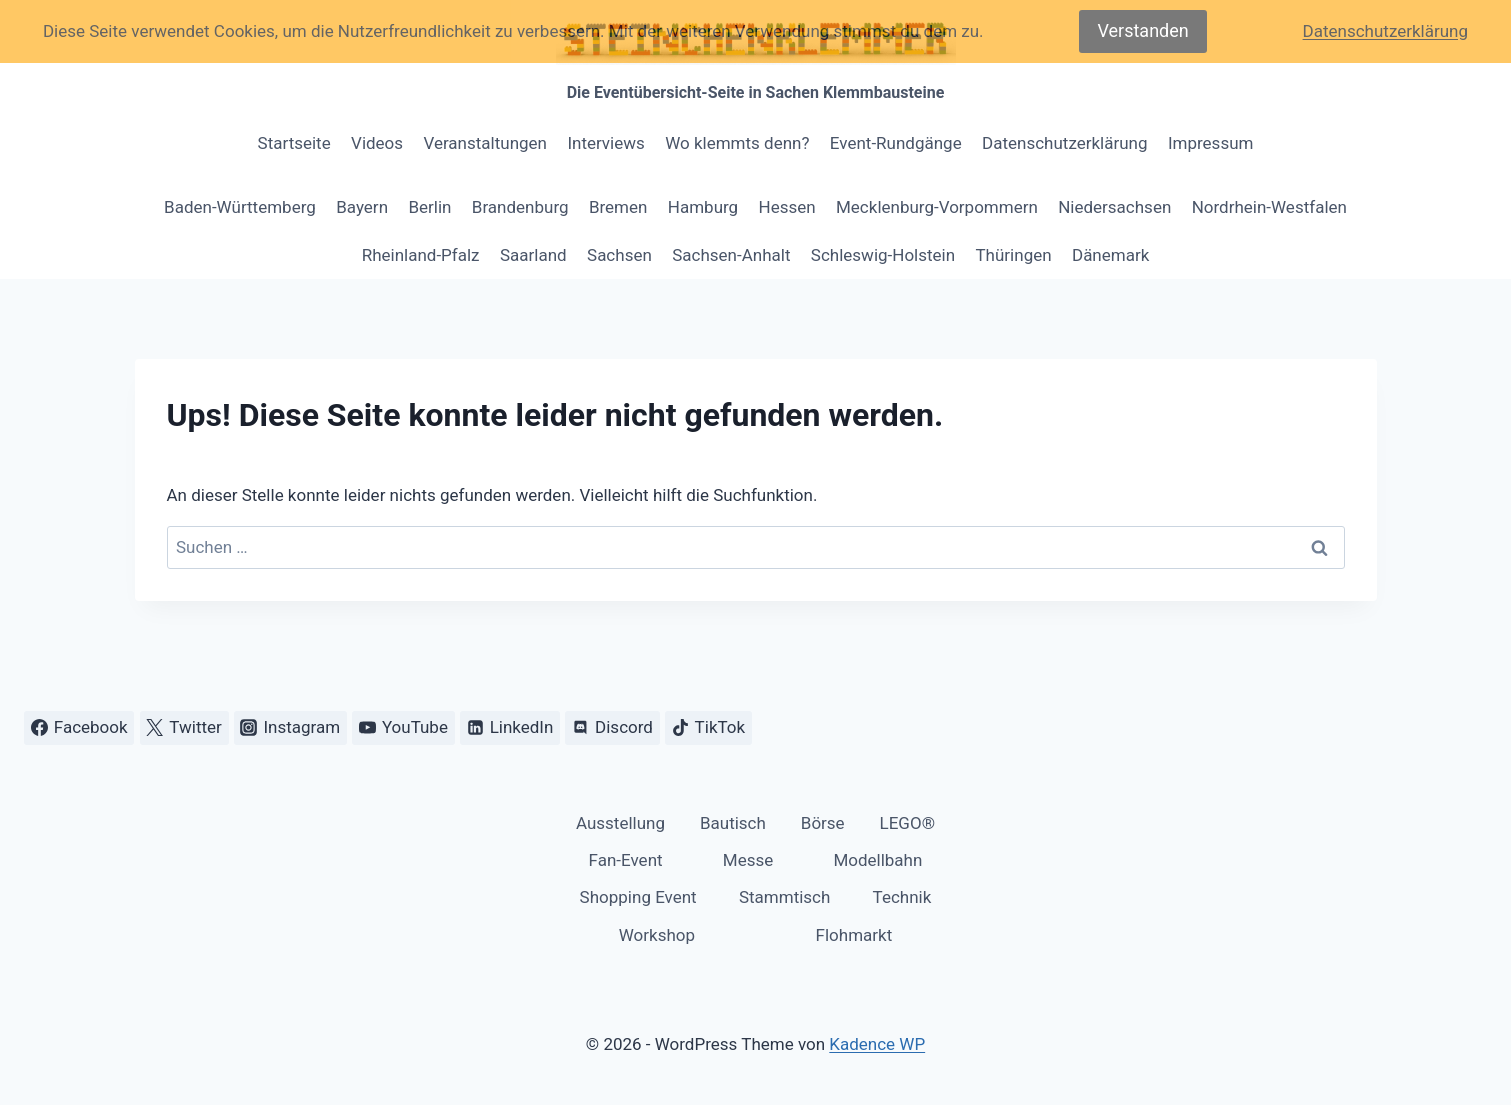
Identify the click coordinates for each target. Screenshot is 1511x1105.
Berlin (429, 207)
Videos (377, 143)
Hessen (787, 207)
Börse (823, 823)
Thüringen (1013, 255)
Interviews (605, 143)
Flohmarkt (854, 935)
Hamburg (703, 207)
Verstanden (1142, 30)
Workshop (657, 935)
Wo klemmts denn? (737, 143)
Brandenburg (520, 207)
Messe (748, 860)
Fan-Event (626, 860)
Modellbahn (877, 860)
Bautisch (733, 823)
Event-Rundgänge (896, 143)
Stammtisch (784, 897)
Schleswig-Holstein (883, 255)
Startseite (294, 143)
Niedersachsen (1114, 207)
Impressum (1211, 143)
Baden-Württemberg (240, 207)
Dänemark (1110, 255)
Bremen (618, 207)
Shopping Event (638, 897)
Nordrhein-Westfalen (1269, 207)
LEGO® (907, 823)
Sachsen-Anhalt (731, 255)
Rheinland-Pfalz (421, 255)
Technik (902, 897)
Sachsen (619, 255)
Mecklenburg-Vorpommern (937, 207)
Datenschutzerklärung (1064, 143)
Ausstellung (620, 823)
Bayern (362, 207)
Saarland (533, 255)
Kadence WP (877, 1044)
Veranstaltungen (485, 143)
